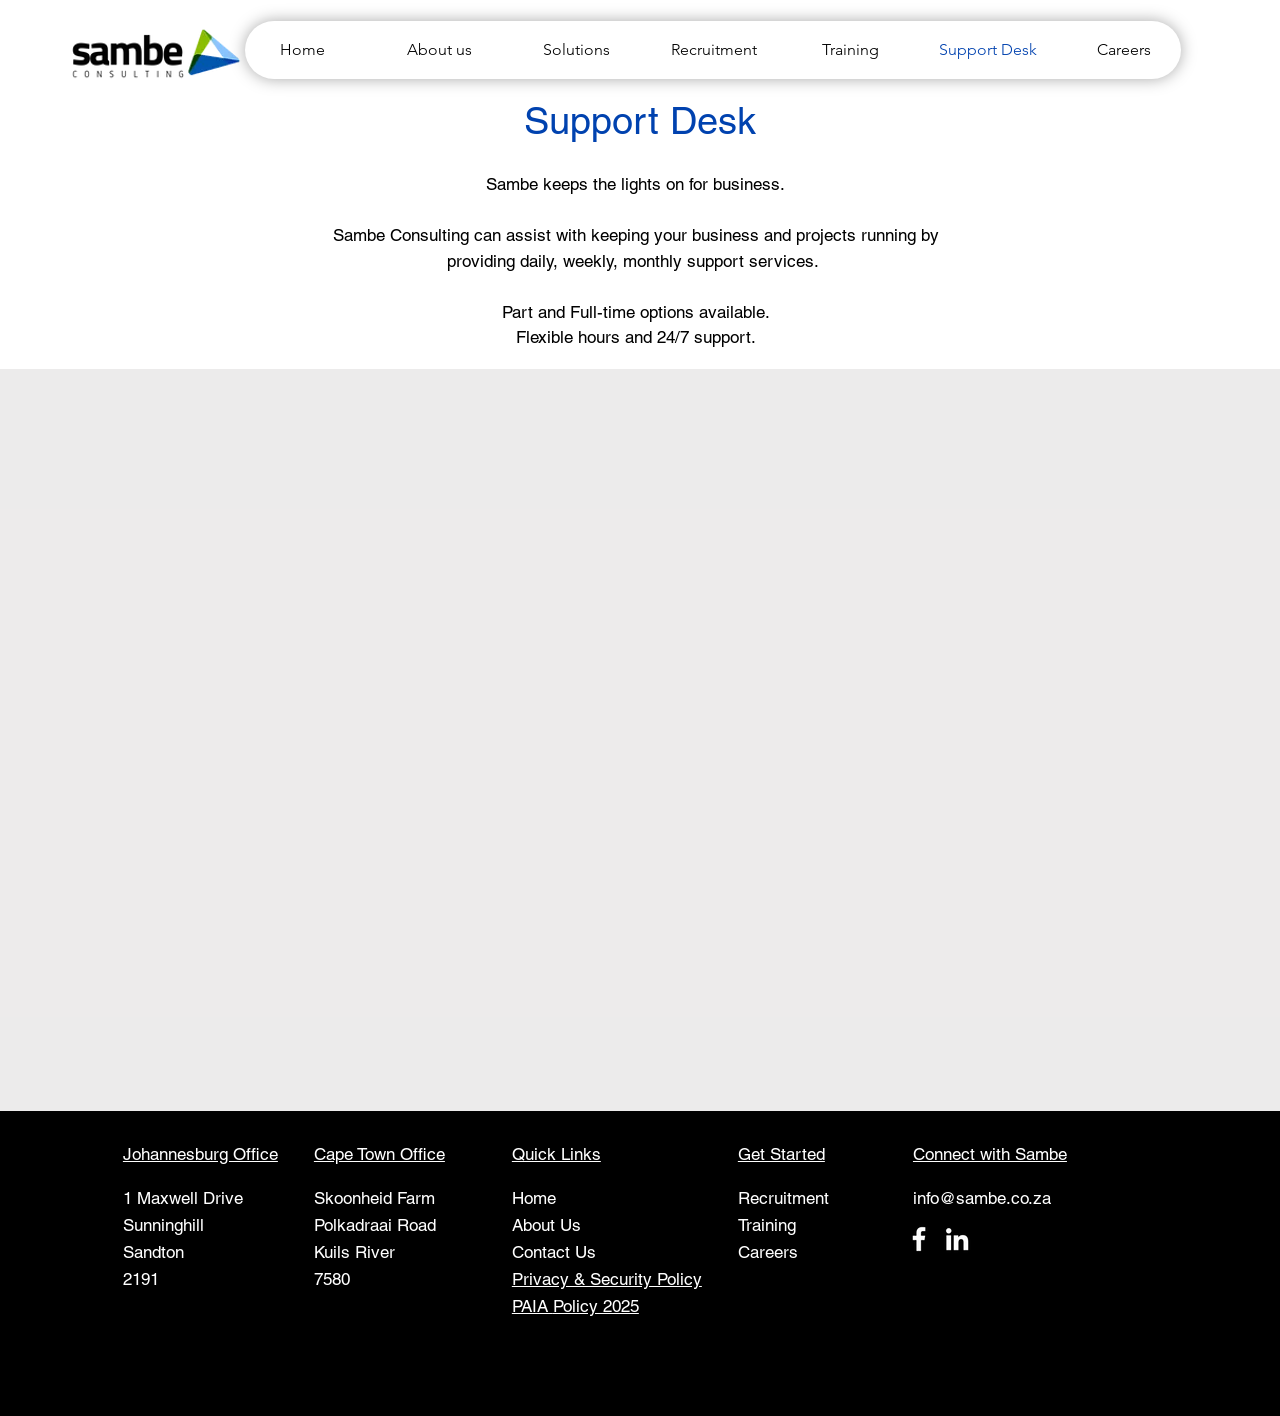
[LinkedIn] (957, 1239)
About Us (546, 1225)
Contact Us (554, 1252)
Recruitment (783, 1198)
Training (767, 1225)
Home (534, 1198)
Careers (768, 1252)
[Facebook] (919, 1239)
